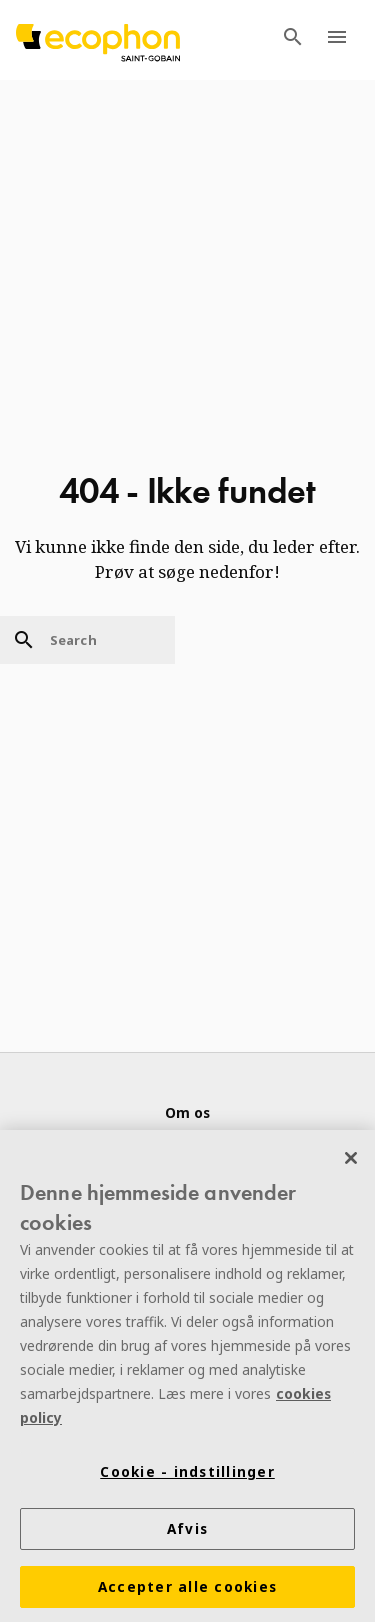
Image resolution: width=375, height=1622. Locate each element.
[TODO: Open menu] (337, 40)
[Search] (87, 640)
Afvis (187, 1531)
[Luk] (351, 1160)
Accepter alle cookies (187, 1589)
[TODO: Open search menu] (293, 40)
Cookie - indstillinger (187, 1474)
